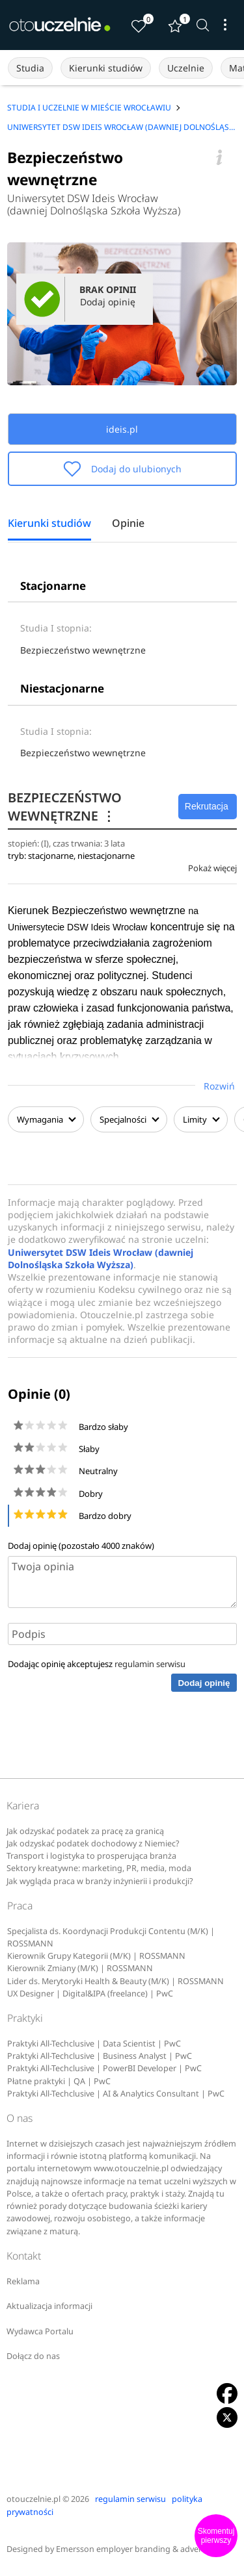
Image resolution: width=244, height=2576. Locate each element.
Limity (201, 1119)
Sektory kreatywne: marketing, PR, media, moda (99, 1868)
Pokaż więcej (212, 868)
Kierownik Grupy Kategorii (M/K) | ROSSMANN (96, 1955)
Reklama (23, 2281)
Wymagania (46, 1119)
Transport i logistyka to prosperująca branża (91, 1855)
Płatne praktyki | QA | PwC (59, 2081)
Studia (30, 68)
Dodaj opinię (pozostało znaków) (81, 1545)
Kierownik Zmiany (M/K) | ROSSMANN (80, 1968)
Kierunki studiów (105, 68)
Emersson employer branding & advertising (139, 2549)
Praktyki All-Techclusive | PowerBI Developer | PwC (104, 2068)
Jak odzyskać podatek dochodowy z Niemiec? (93, 1843)
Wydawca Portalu (40, 2331)
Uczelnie (185, 68)
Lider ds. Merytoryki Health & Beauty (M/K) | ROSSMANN (115, 1981)
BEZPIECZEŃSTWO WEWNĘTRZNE (65, 806)
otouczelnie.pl (34, 2499)
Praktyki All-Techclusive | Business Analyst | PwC (99, 2055)
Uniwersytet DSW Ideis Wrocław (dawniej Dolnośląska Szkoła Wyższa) (93, 204)
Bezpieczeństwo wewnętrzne (83, 650)
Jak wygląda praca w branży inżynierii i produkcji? (100, 1881)
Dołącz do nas (33, 2356)
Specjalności (129, 1119)
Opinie (128, 523)
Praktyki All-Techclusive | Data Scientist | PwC (94, 2043)
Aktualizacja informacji (49, 2306)
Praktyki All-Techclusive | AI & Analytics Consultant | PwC (115, 2093)
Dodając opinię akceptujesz (96, 1664)
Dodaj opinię (204, 1683)
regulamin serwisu (150, 1664)
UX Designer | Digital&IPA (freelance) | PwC (90, 1993)
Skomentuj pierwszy (216, 2536)
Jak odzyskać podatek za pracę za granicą (85, 1831)
